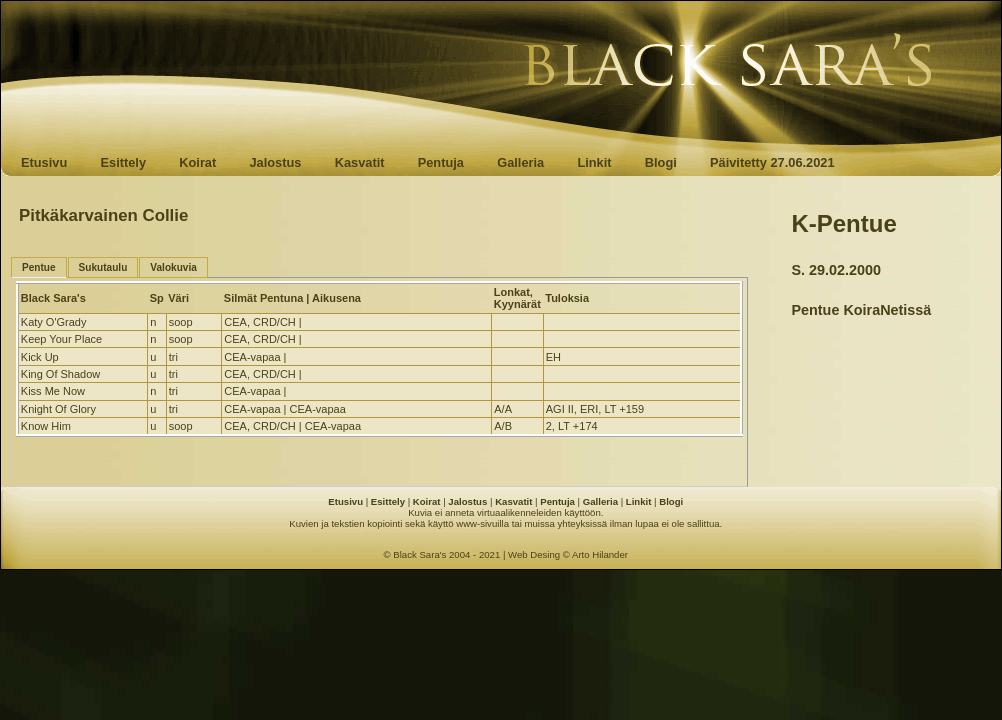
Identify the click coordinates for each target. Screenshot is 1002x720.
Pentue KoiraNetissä (861, 310)
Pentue (39, 267)
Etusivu (44, 162)
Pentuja (441, 162)
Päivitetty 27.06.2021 (772, 162)
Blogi (661, 162)
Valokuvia (173, 267)
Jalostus (276, 162)
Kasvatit (360, 162)
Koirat (197, 162)
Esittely (123, 162)
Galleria (520, 162)
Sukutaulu (103, 267)
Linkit (594, 162)
